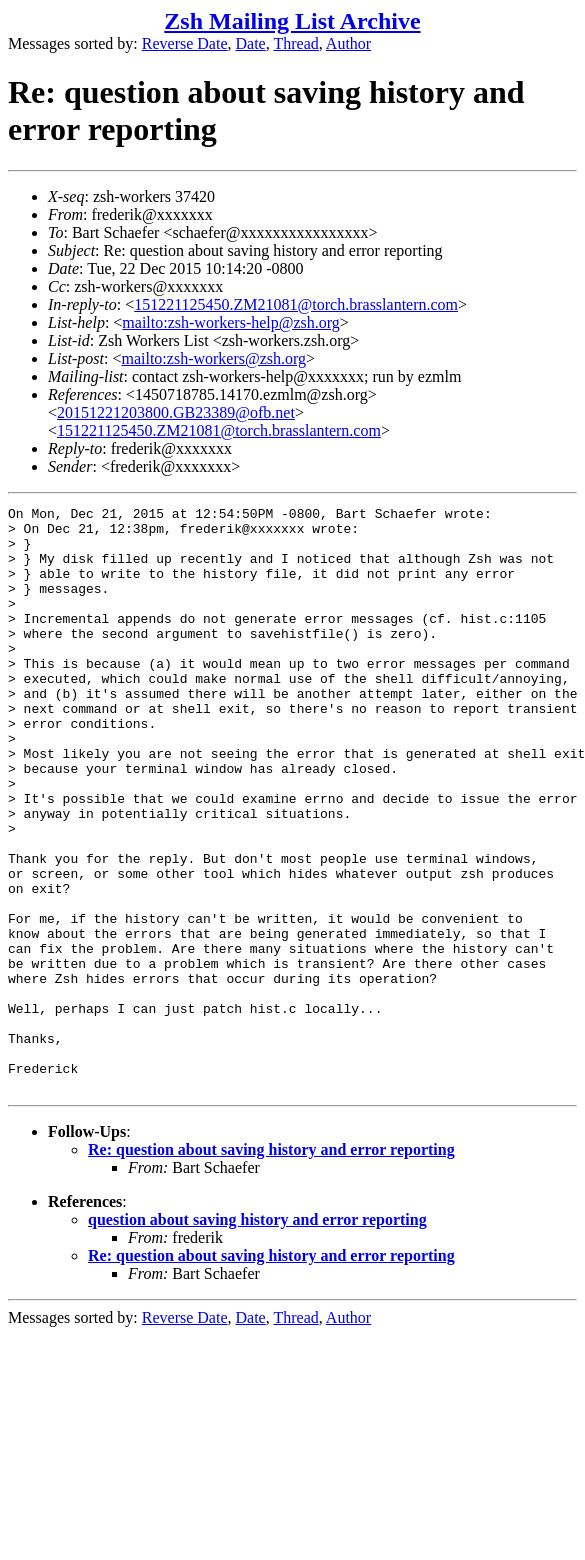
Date (251, 43)
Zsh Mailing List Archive (292, 21)
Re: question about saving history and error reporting (271, 1266)
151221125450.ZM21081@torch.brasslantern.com (296, 304)
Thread (295, 43)
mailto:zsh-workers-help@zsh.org (231, 322)
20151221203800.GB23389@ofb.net (176, 412)
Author (348, 43)
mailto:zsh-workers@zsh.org (213, 358)
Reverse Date (185, 43)
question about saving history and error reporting (257, 1336)
